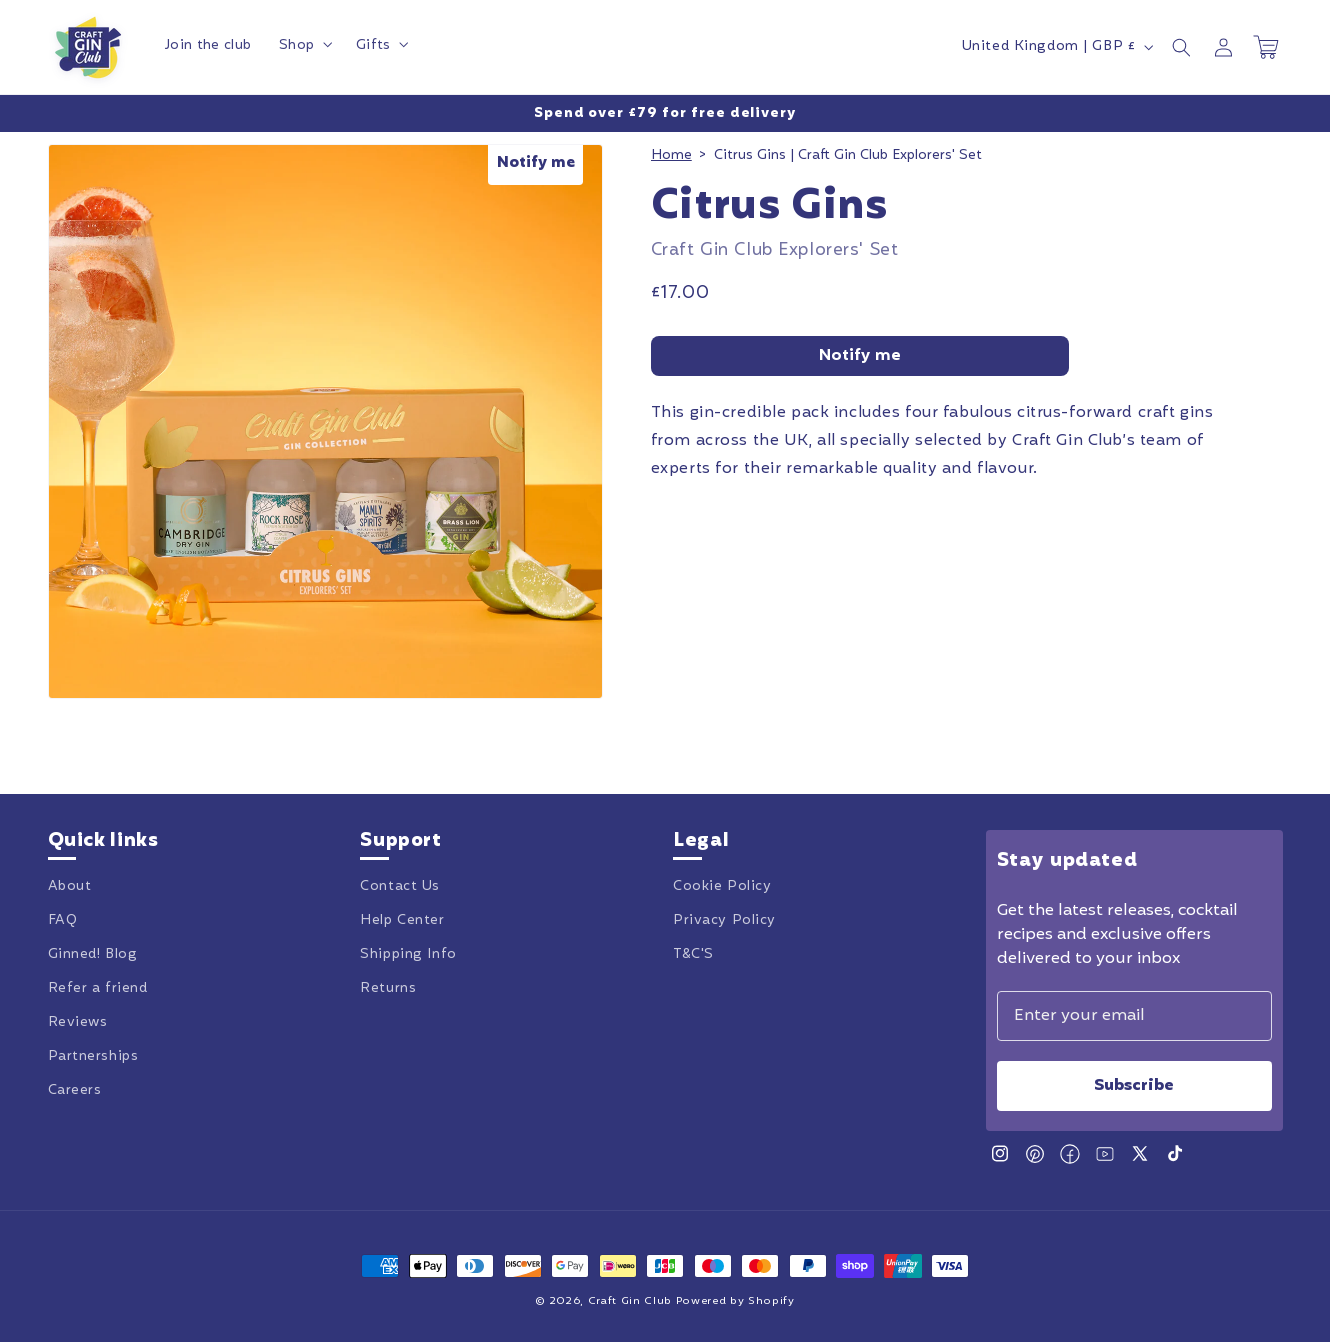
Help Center (402, 921)
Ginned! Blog (93, 955)
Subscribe (1134, 1086)
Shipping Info (408, 955)
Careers (75, 1091)
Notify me (860, 356)
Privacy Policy (724, 921)
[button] (303, 47)
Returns (388, 989)
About (70, 887)
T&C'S (693, 955)
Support (400, 842)
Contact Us (400, 887)
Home (671, 156)
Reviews (78, 1023)
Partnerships (93, 1057)
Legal (701, 842)
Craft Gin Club (630, 1301)
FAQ (63, 921)
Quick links (103, 842)
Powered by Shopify (735, 1301)
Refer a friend (98, 989)
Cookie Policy (722, 887)
